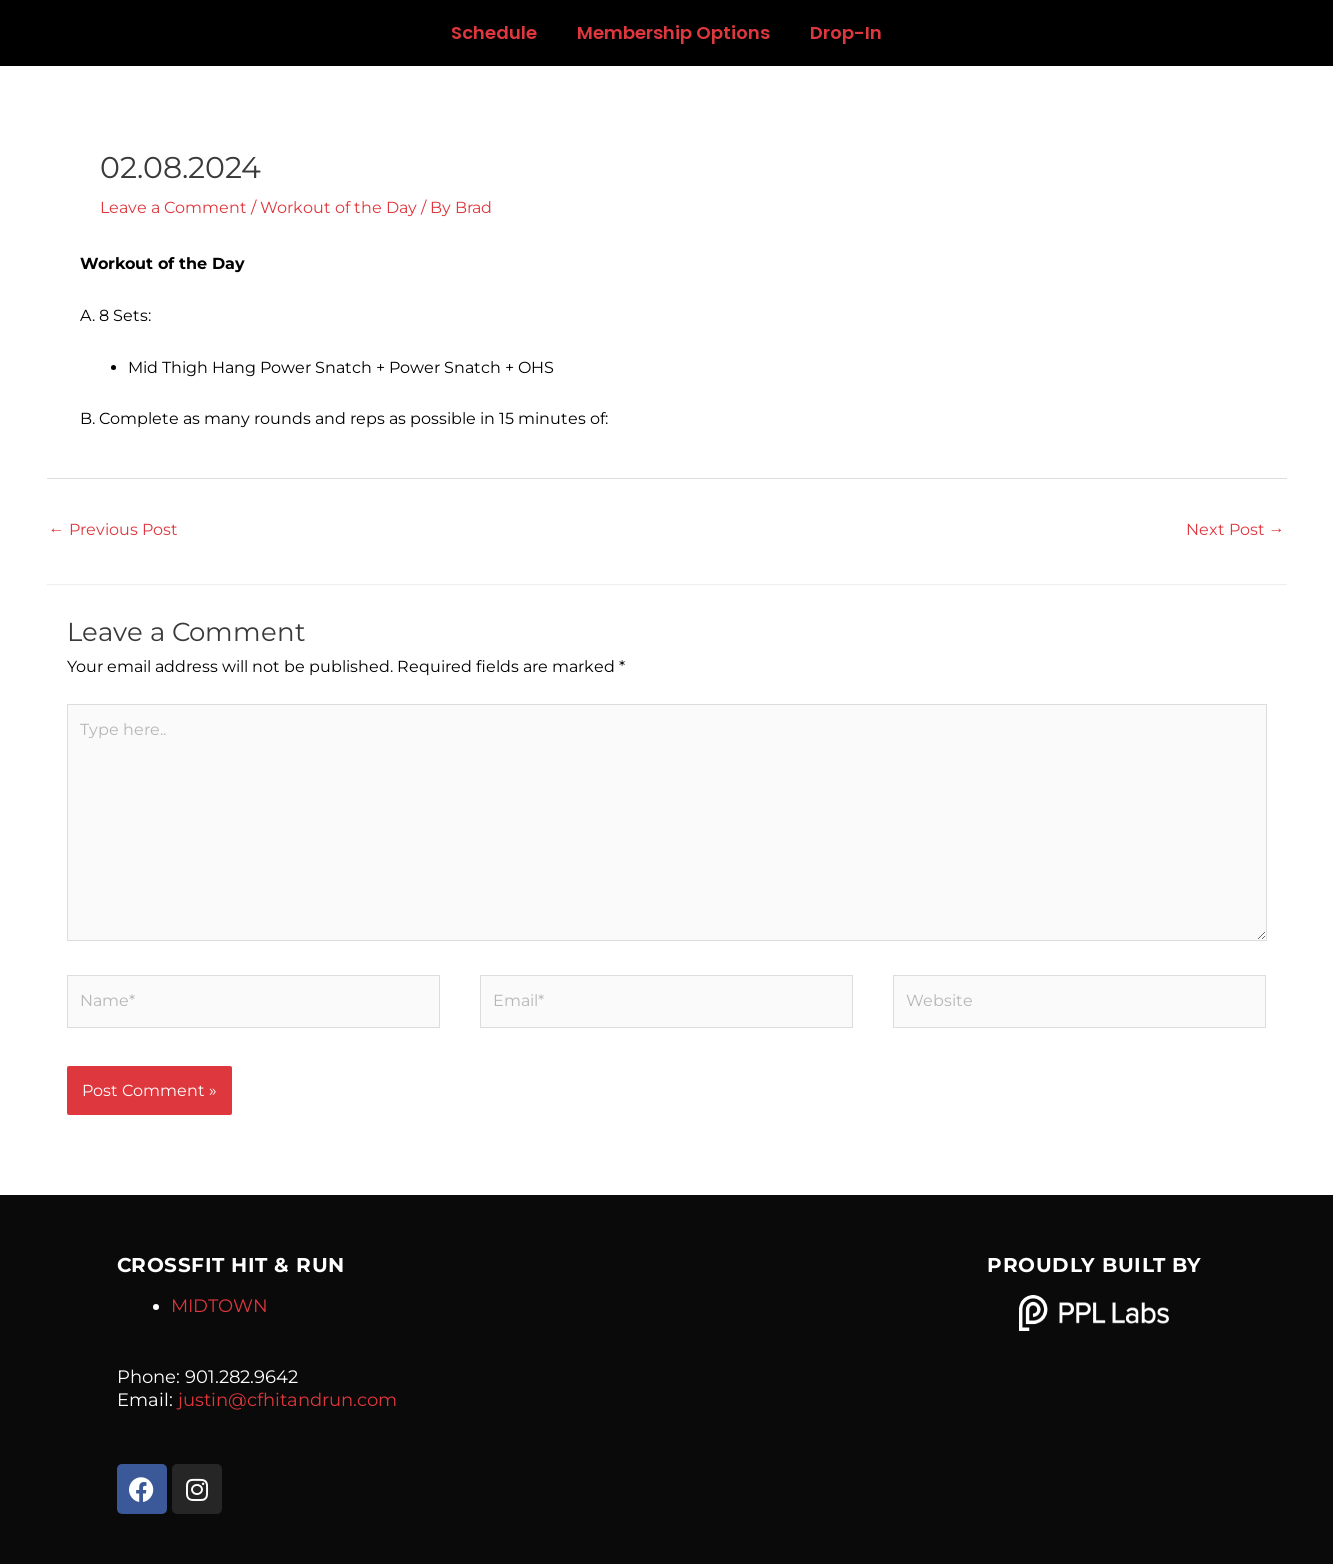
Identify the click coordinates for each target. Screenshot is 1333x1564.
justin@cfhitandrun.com (287, 1400)
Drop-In (846, 32)
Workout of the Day (338, 207)
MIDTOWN (219, 1306)
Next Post (1235, 529)
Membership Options (673, 32)
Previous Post (113, 529)
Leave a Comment (173, 207)
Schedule (494, 32)
